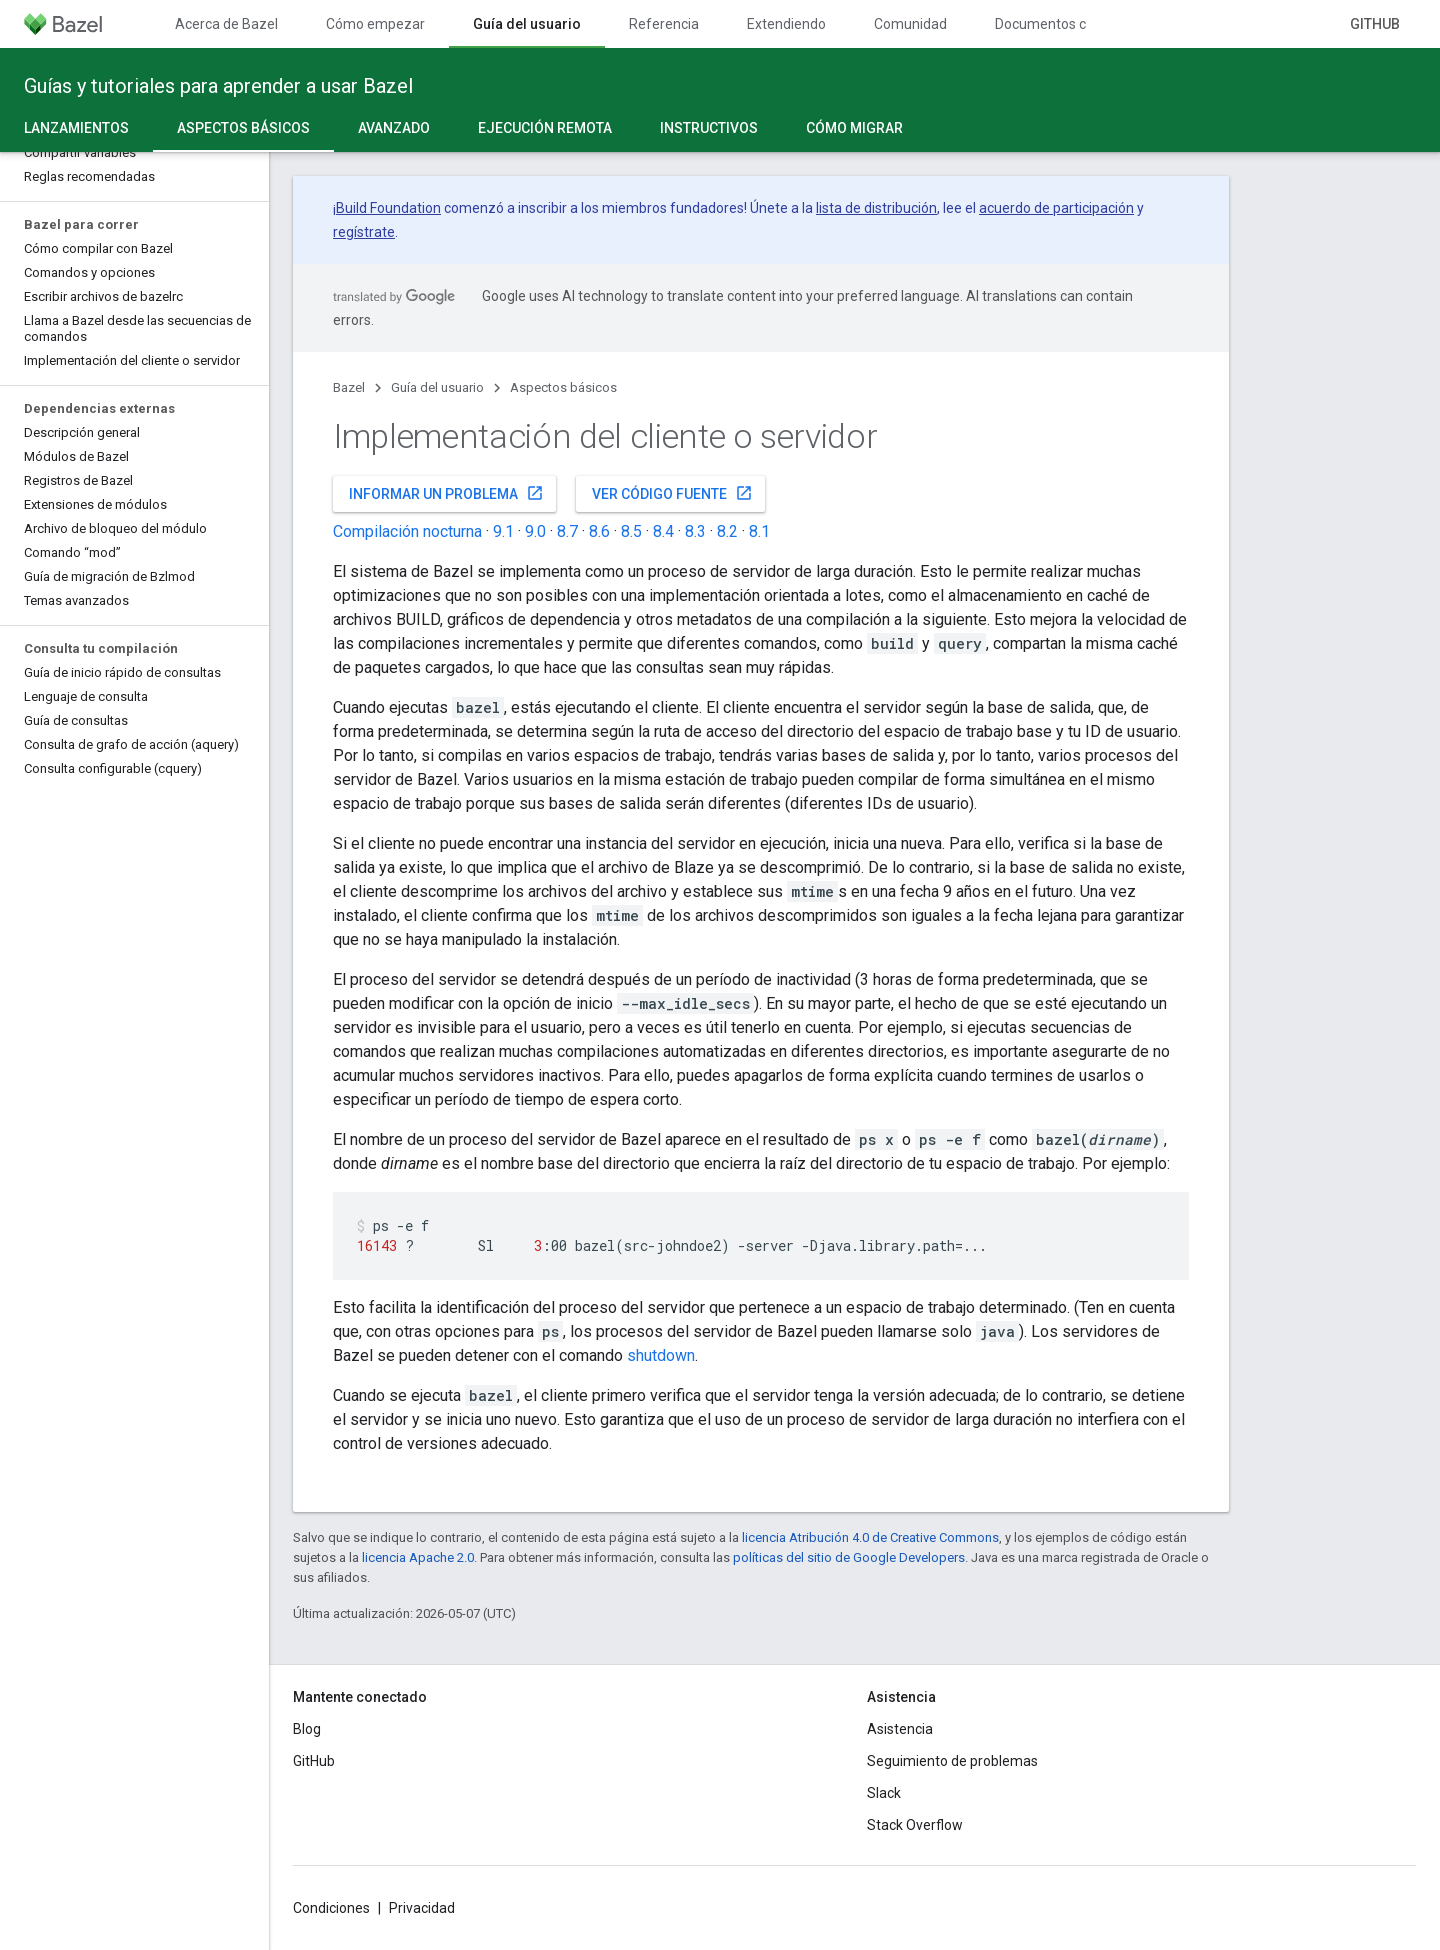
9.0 (535, 531)
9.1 (503, 531)
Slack (884, 1793)
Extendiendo (786, 24)
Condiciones (331, 1908)
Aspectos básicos (563, 387)
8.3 (695, 531)
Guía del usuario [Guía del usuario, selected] (527, 24)
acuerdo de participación (1056, 208)
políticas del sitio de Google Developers (849, 1557)
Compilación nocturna (407, 531)
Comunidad (910, 24)
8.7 (567, 531)
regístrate (364, 232)
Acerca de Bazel (226, 24)
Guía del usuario (437, 387)
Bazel (349, 387)
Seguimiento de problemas (952, 1761)
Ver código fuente (672, 493)
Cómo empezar (375, 24)
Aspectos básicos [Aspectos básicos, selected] (243, 128)
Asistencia (900, 1729)
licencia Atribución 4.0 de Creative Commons (870, 1537)
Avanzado (394, 128)
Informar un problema (446, 493)
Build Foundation (388, 208)
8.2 (727, 531)
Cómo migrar (854, 128)
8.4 (663, 531)
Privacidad (422, 1908)
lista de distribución (876, 208)
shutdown (661, 1355)
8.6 (599, 531)
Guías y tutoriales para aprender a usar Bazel (218, 86)
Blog (307, 1729)
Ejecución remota (545, 128)
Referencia (664, 24)
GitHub (1375, 24)
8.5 (631, 531)
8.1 (759, 531)
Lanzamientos (76, 128)
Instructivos (709, 128)
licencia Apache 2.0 (418, 1557)
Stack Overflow (915, 1825)
